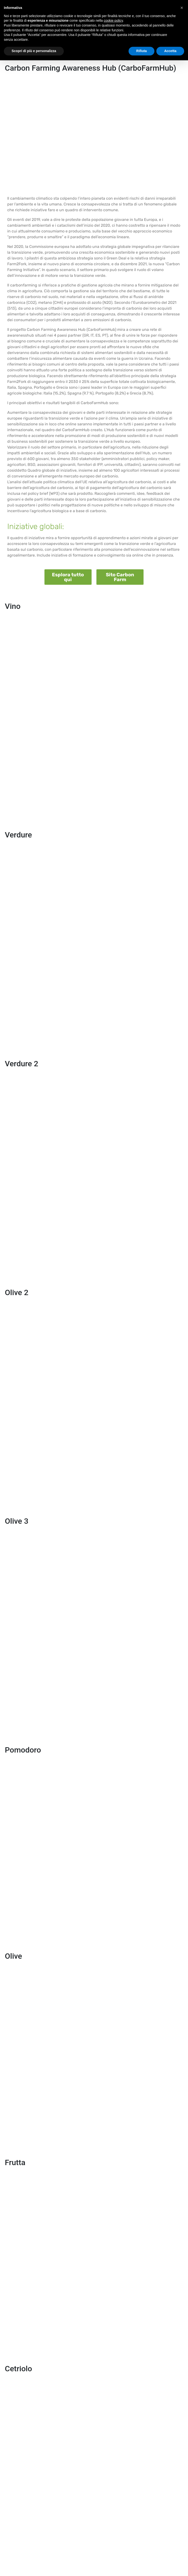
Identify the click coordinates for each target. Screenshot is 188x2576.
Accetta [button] (170, 51)
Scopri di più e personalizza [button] (34, 51)
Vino (13, 606)
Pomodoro (23, 1749)
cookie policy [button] (113, 20)
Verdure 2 (21, 1063)
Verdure (18, 834)
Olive (13, 1956)
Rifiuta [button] (141, 51)
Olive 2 (16, 1292)
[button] (182, 8)
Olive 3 (16, 1521)
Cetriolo (18, 2368)
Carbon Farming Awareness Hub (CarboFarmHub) (90, 68)
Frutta (15, 2162)
